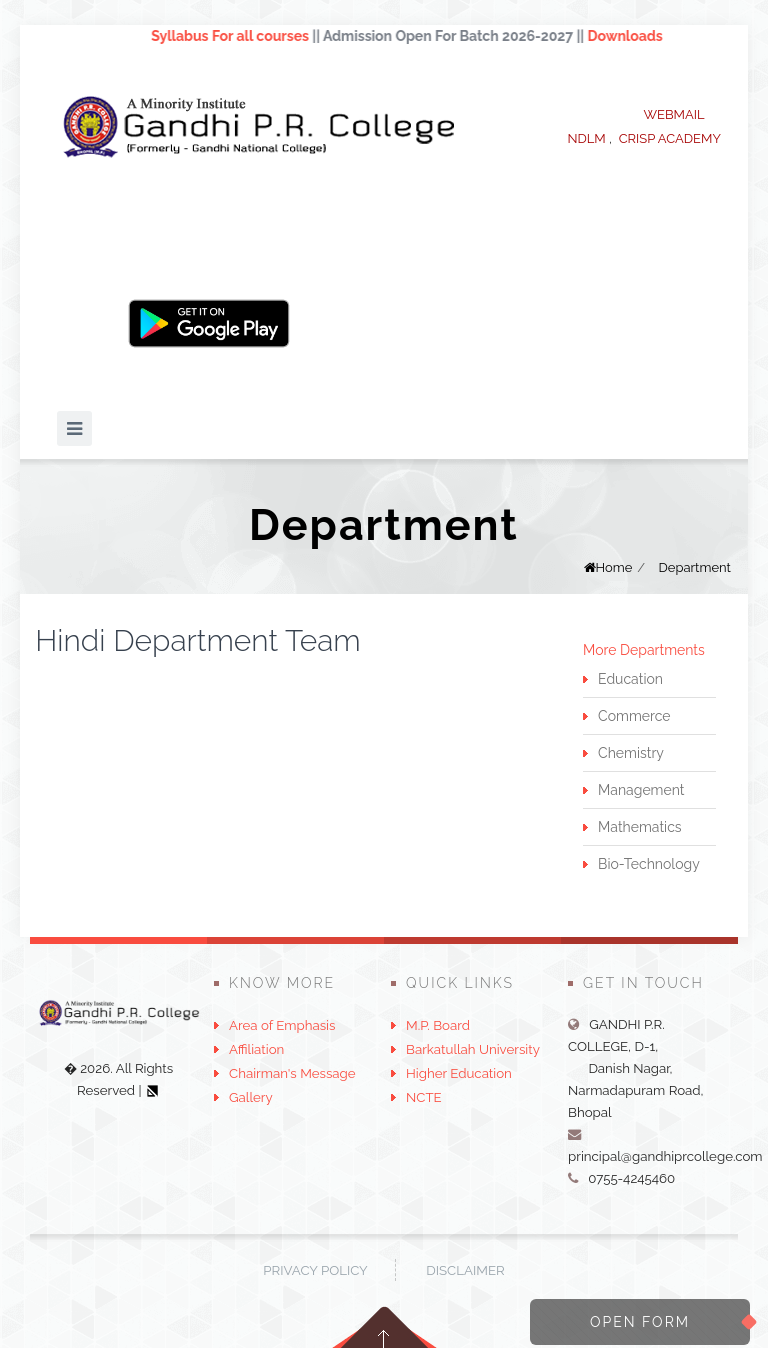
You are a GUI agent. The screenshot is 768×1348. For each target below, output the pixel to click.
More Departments (644, 650)
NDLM (586, 138)
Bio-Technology (649, 864)
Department (695, 567)
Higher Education (459, 1073)
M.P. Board (438, 1025)
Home (614, 567)
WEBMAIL (673, 114)
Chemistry (631, 753)
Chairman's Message (292, 1073)
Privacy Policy (315, 1270)
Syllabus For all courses (238, 36)
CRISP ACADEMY (670, 138)
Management (641, 790)
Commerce (634, 716)
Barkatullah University (473, 1049)
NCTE (424, 1097)
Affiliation (256, 1049)
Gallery (251, 1097)
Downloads (633, 36)
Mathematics (639, 827)
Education (630, 679)
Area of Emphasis (282, 1025)
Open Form (640, 1322)
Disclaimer (465, 1270)
